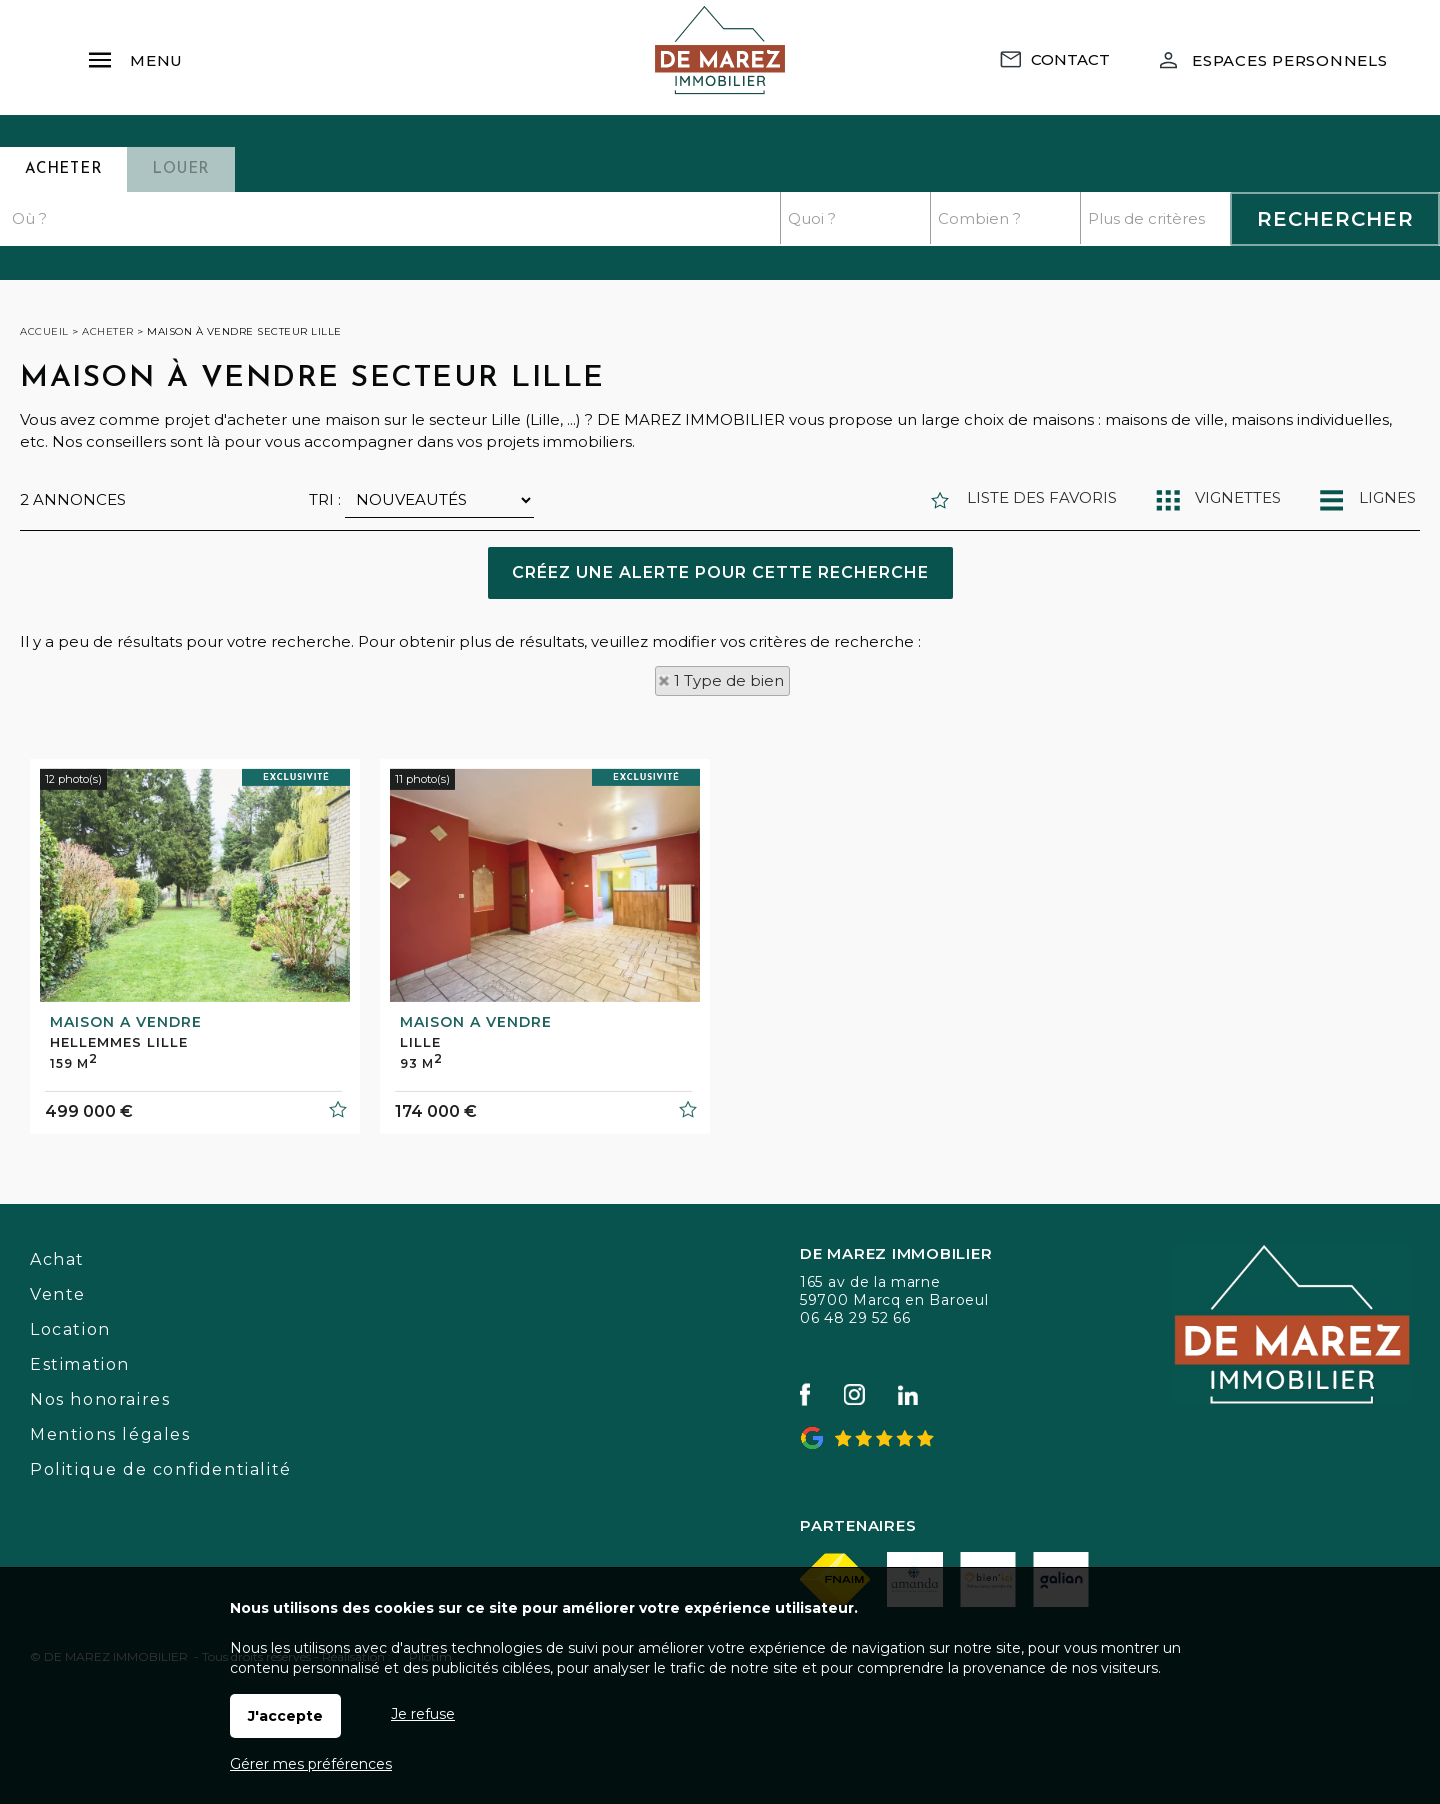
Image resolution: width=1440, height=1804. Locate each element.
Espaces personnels (1290, 60)
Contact (1070, 59)
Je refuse (423, 1714)
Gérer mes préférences (311, 1764)
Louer (181, 169)
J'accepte (285, 1716)
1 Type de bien (729, 680)
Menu (135, 51)
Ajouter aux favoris (337, 1246)
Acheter (63, 169)
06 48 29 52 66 (855, 1318)
